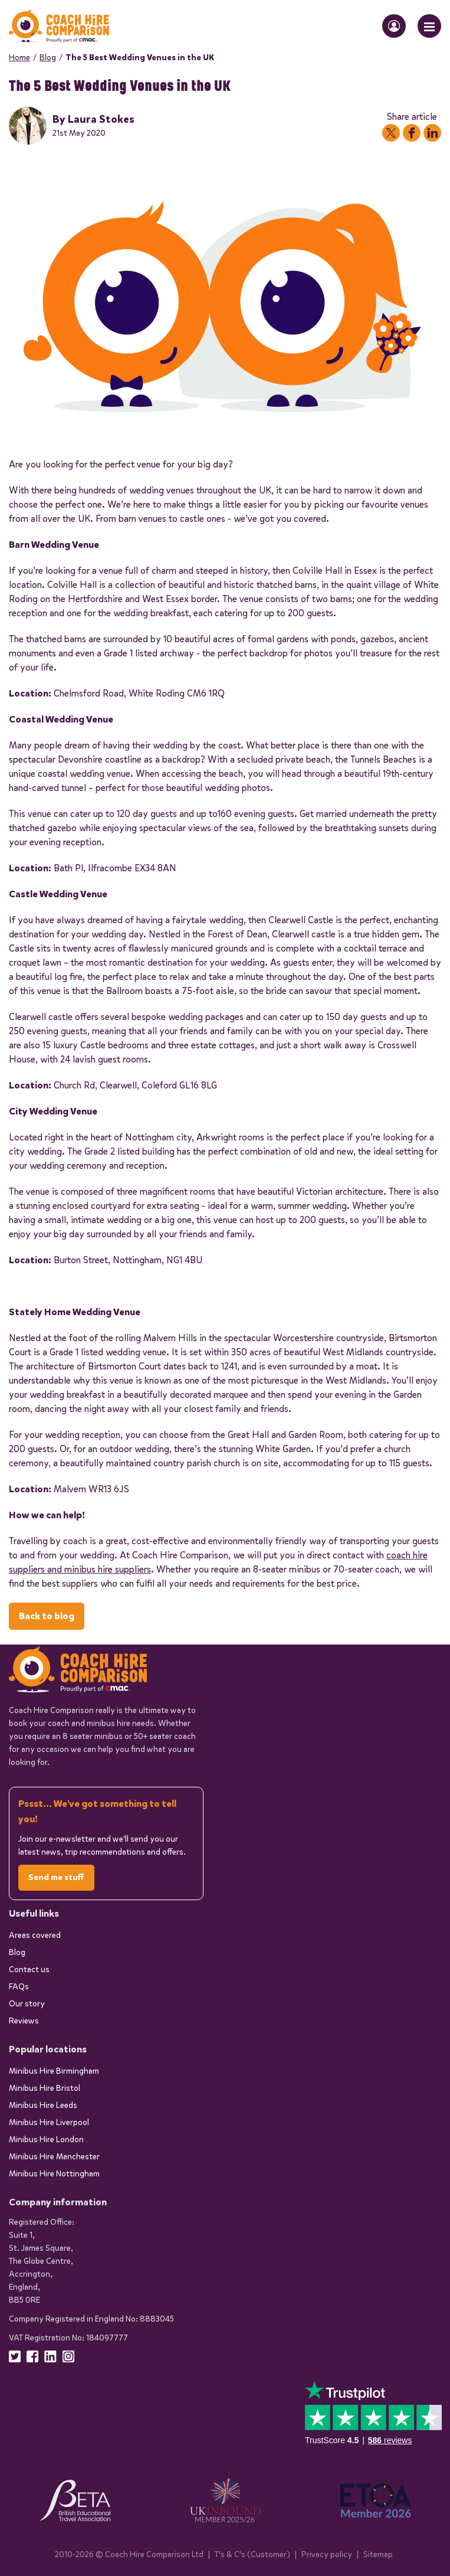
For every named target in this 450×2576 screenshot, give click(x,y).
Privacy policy (326, 2554)
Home (19, 57)
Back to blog (46, 1616)
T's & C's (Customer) (252, 2554)
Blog (48, 57)
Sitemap (378, 2554)
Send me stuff (56, 1877)
